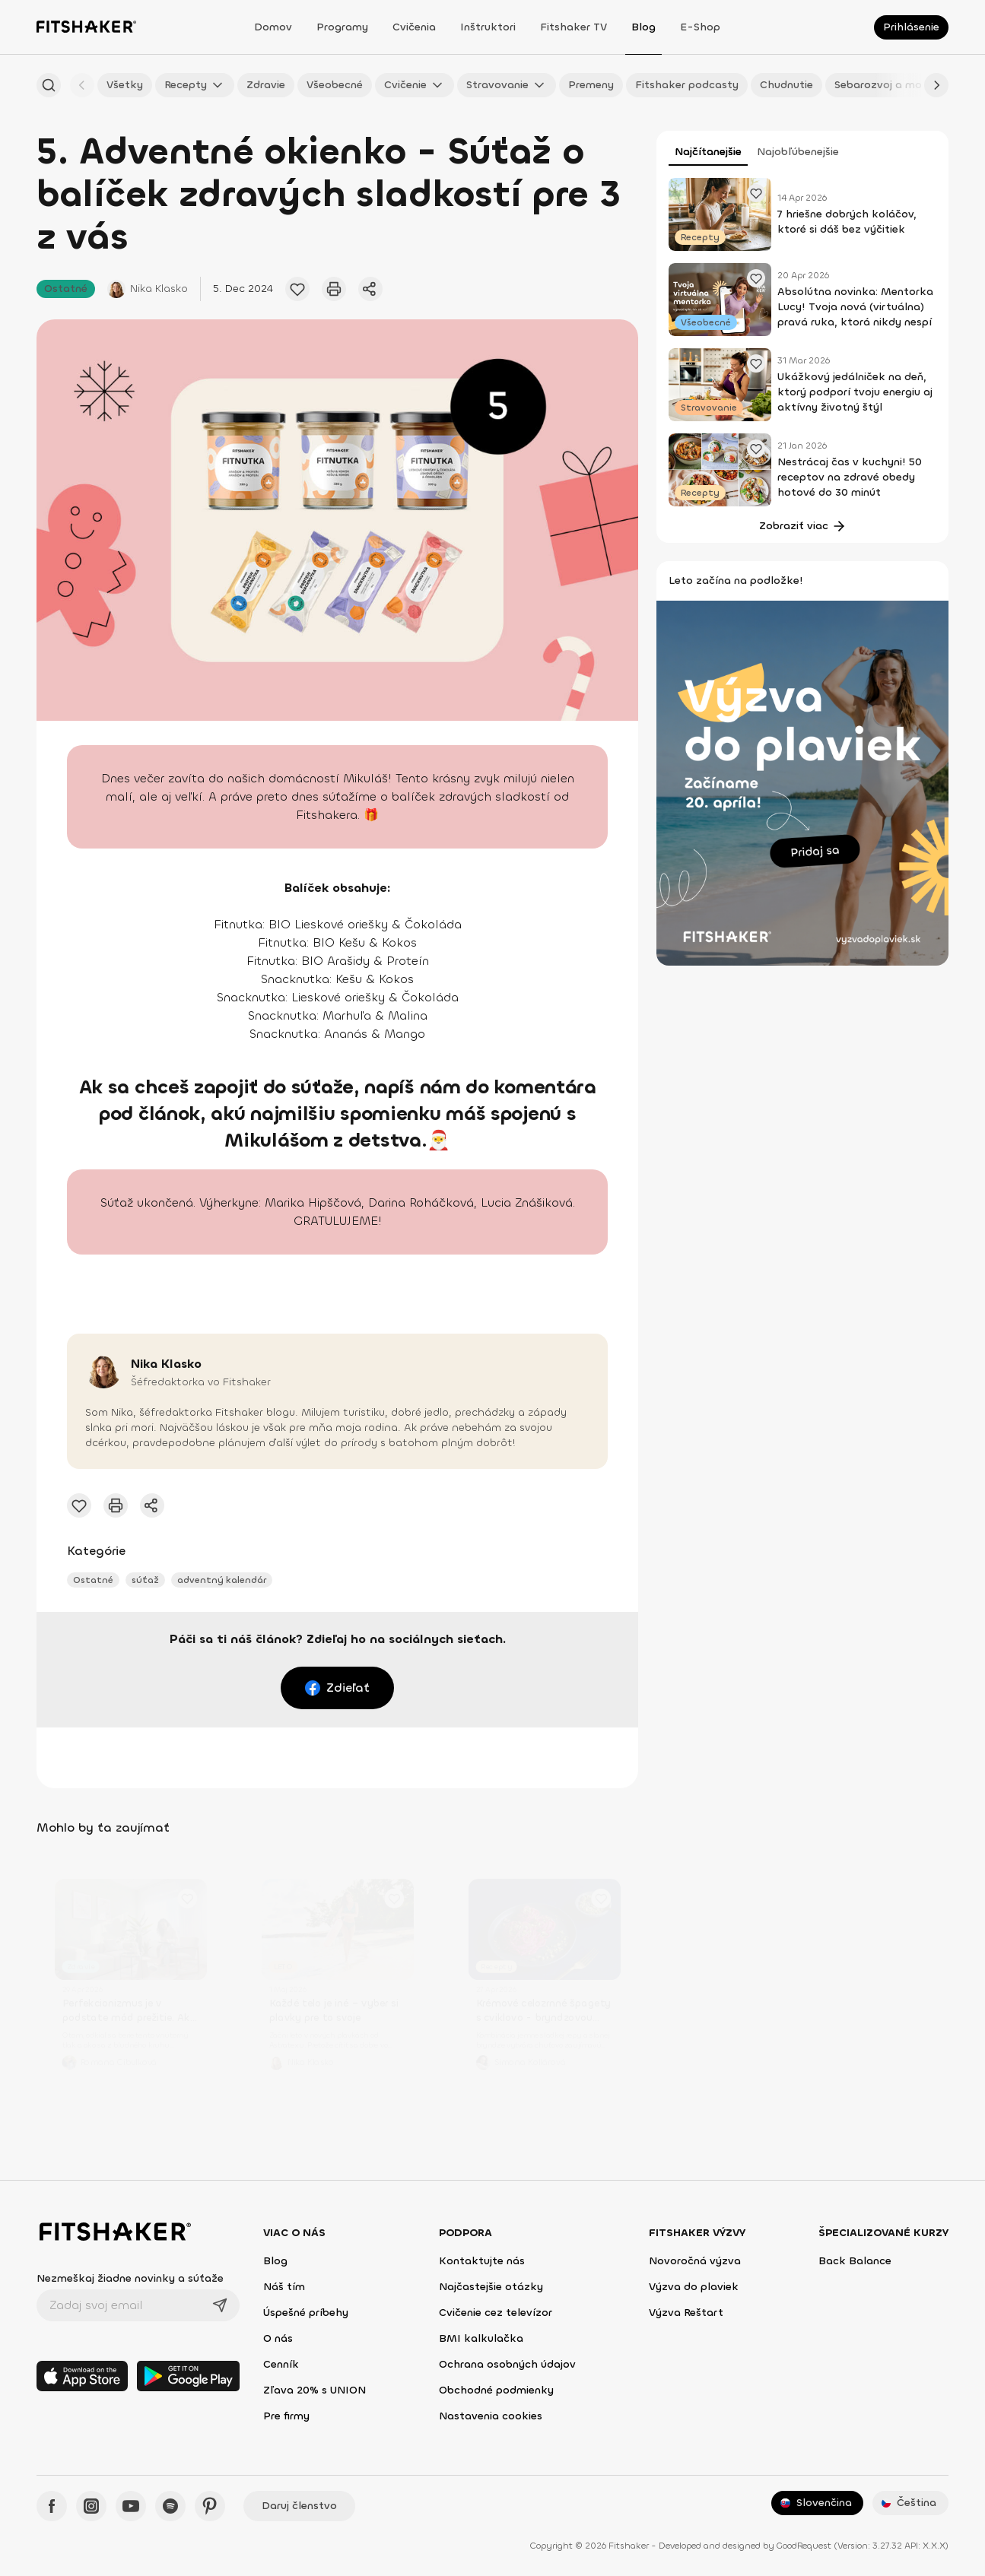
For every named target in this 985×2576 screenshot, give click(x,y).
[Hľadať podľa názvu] (49, 85)
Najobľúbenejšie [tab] (798, 151)
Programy (342, 27)
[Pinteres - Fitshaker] (210, 2506)
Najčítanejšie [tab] (708, 151)
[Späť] (82, 85)
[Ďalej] (936, 85)
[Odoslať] (219, 2305)
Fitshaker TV (573, 27)
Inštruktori (488, 27)
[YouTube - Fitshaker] (131, 2506)
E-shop (700, 27)
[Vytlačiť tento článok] (334, 289)
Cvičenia (414, 27)
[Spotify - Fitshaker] (170, 2506)
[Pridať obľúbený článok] (297, 289)
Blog (643, 27)
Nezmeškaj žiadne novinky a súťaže (130, 2278)
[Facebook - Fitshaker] (52, 2506)
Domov (273, 27)
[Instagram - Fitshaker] (91, 2506)
